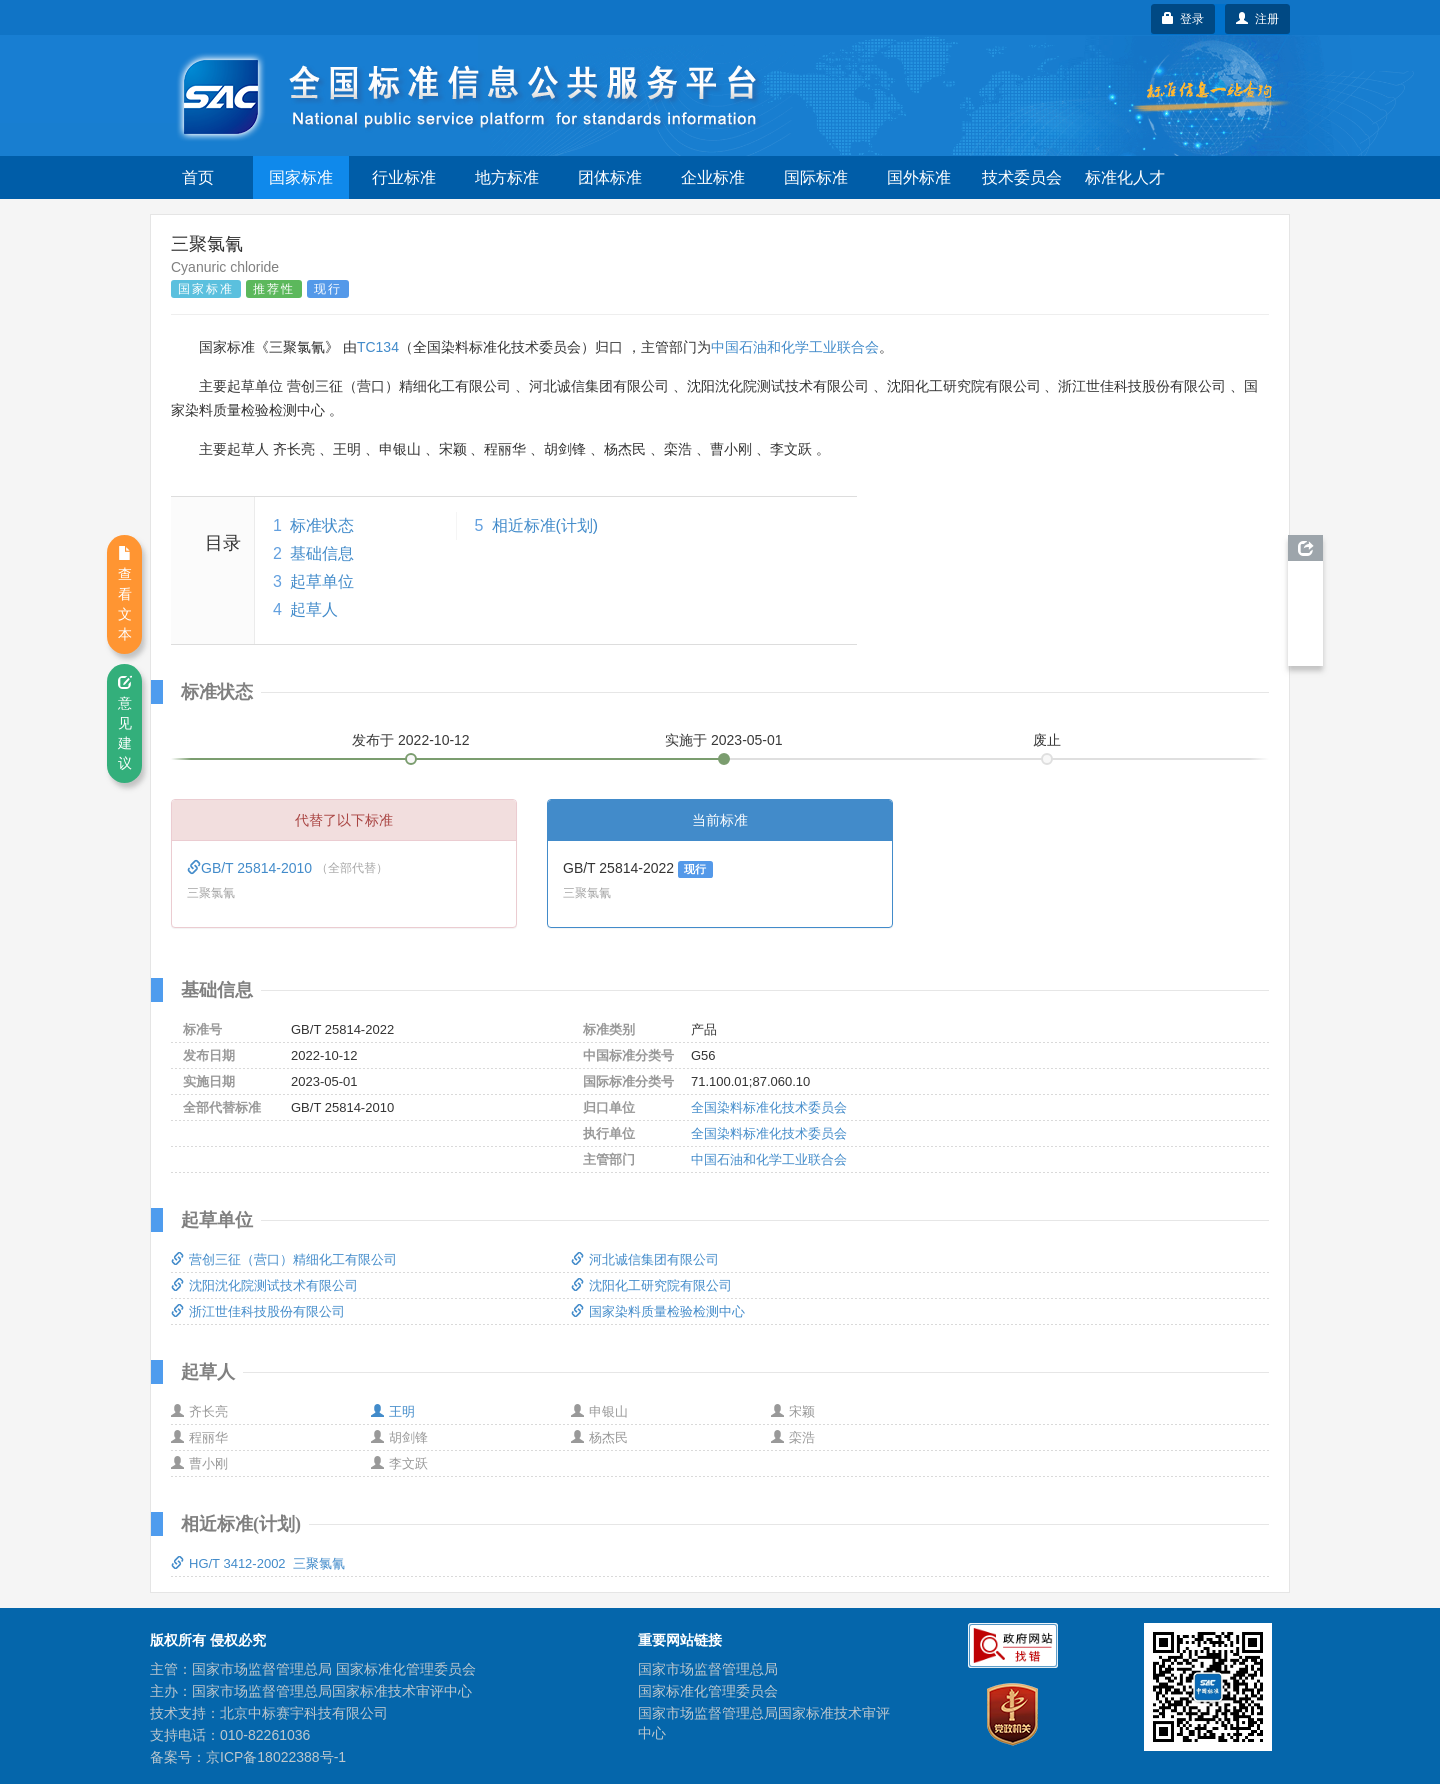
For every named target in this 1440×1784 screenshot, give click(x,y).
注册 (1257, 19)
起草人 (314, 609)
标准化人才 (1125, 177)
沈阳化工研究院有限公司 (651, 1285)
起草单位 (322, 581)
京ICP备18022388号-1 (276, 1757)
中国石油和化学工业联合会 (795, 347)
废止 (1047, 740)
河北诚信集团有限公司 (645, 1259)
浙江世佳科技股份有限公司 (258, 1311)
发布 (411, 740)
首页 (198, 177)
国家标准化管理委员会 (708, 1691)
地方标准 (507, 177)
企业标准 (713, 177)
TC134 (378, 347)
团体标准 (610, 177)
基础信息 (322, 553)
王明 (393, 1411)
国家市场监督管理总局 (708, 1669)
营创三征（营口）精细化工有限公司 (284, 1259)
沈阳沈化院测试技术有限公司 (264, 1285)
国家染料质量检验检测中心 (658, 1311)
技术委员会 (1022, 177)
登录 (1183, 19)
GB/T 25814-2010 (251, 868)
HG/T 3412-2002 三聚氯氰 (258, 1563)
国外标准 (919, 177)
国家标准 (301, 177)
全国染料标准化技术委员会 (769, 1107)
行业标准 (404, 177)
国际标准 (816, 177)
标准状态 (322, 525)
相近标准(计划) (545, 525)
